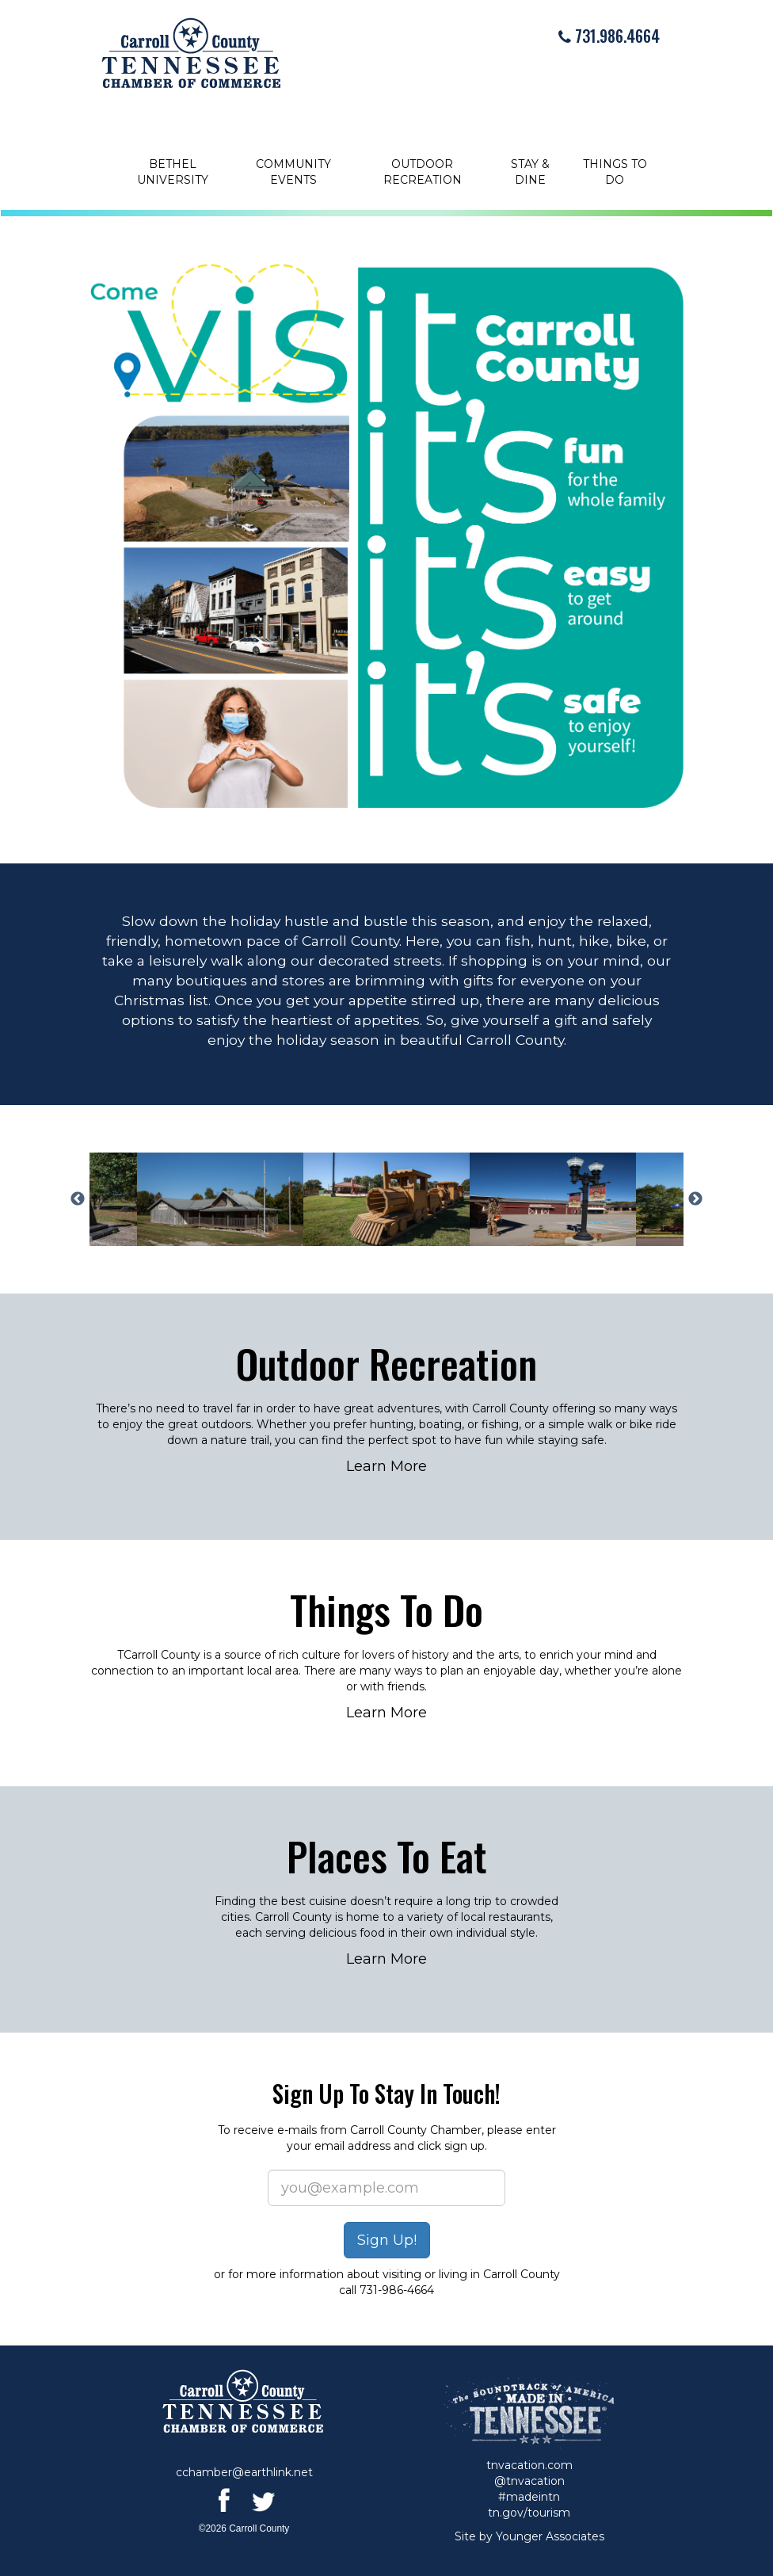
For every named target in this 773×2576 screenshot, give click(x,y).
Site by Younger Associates (529, 2536)
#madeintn (529, 2497)
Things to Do (615, 172)
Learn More (386, 1466)
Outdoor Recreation (422, 172)
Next (695, 1199)
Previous (78, 1199)
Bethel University (172, 172)
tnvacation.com (529, 2465)
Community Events (293, 172)
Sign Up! (387, 2240)
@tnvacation (529, 2481)
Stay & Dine (530, 172)
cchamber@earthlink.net (244, 2472)
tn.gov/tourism (529, 2513)
